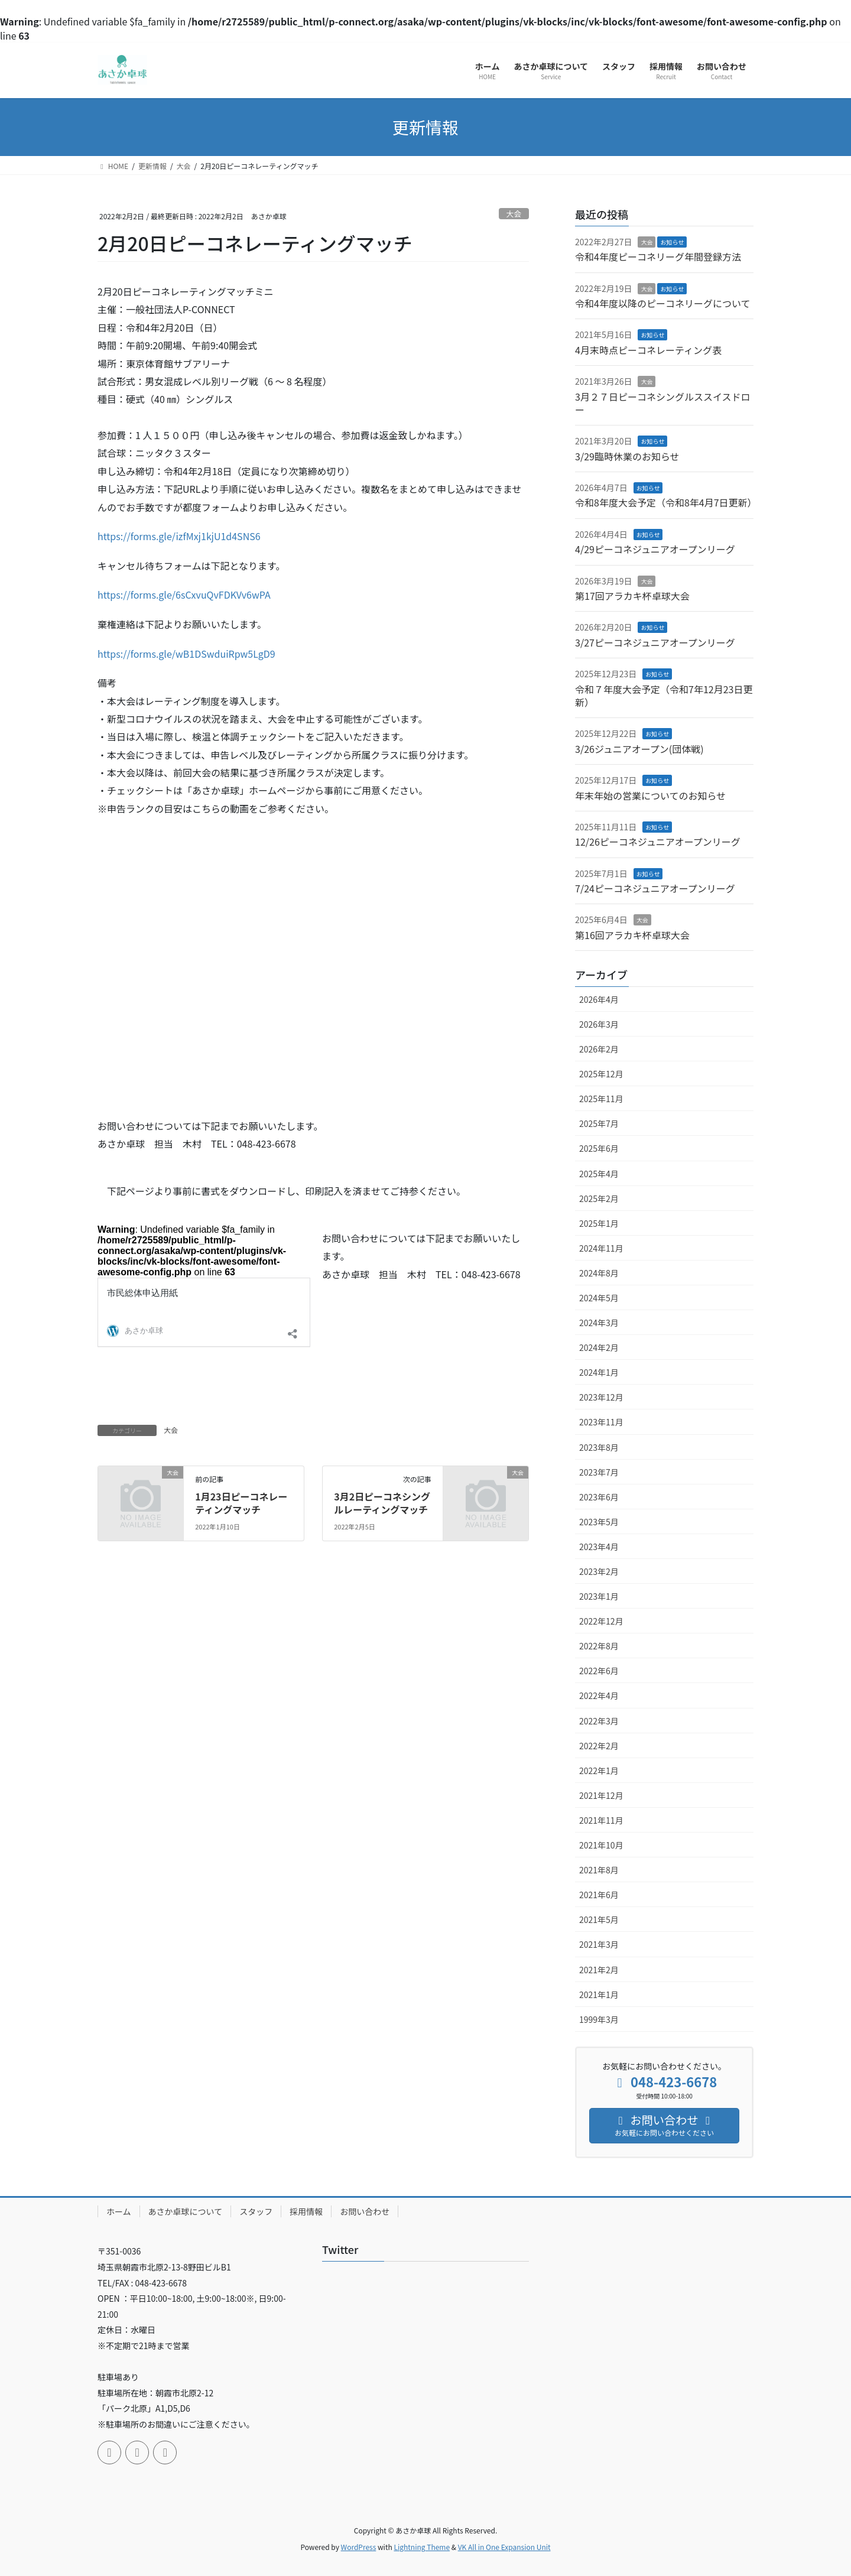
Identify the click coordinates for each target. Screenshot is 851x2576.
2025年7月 (599, 1123)
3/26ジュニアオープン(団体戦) (639, 749)
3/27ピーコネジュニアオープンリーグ (655, 642)
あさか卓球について (185, 2211)
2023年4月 (599, 1546)
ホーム (118, 2211)
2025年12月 (601, 1074)
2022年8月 (599, 1646)
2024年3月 (599, 1322)
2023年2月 (599, 1571)
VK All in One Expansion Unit (504, 2547)
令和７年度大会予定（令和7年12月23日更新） (663, 695)
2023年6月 (599, 1497)
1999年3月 (599, 2019)
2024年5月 (599, 1298)
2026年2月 (599, 1049)
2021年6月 (599, 1895)
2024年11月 (601, 1248)
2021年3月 (599, 1944)
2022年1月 (599, 1770)
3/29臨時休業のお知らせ (627, 456)
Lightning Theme (422, 2547)
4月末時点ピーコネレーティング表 (648, 350)
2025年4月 (599, 1174)
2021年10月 (601, 1845)
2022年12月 (601, 1621)
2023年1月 (599, 1596)
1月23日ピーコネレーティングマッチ (241, 1502)
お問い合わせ (364, 2211)
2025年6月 (599, 1148)
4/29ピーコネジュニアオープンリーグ (655, 549)
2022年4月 (599, 1695)
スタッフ (255, 2211)
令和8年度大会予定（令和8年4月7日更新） (666, 502)
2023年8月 (599, 1447)
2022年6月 (599, 1671)
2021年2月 (599, 1970)
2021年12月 (601, 1795)
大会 (514, 213)
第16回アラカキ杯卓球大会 (632, 935)
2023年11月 (601, 1422)
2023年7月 (599, 1472)
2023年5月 (599, 1522)
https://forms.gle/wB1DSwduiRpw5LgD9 (186, 654)
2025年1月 (599, 1223)
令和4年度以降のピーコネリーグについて (662, 303)
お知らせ (672, 242)
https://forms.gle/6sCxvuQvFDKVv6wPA (184, 594)
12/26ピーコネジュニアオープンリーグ (657, 841)
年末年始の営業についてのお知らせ (650, 795)
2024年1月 (599, 1372)
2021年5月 (599, 1919)
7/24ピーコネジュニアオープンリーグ (655, 888)
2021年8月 (599, 1870)
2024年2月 (599, 1347)
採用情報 (306, 2211)
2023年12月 (601, 1397)
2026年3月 (599, 1024)
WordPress (358, 2547)
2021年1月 (599, 1994)
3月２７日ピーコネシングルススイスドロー (662, 403)
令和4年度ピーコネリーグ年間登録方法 (658, 256)
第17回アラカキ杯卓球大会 (632, 596)
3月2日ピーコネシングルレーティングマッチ (382, 1502)
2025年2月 (599, 1198)
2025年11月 (601, 1099)
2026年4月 (599, 999)
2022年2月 (599, 1746)
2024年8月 (599, 1273)
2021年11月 (601, 1820)
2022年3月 (599, 1721)
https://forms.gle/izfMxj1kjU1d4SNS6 (179, 536)
